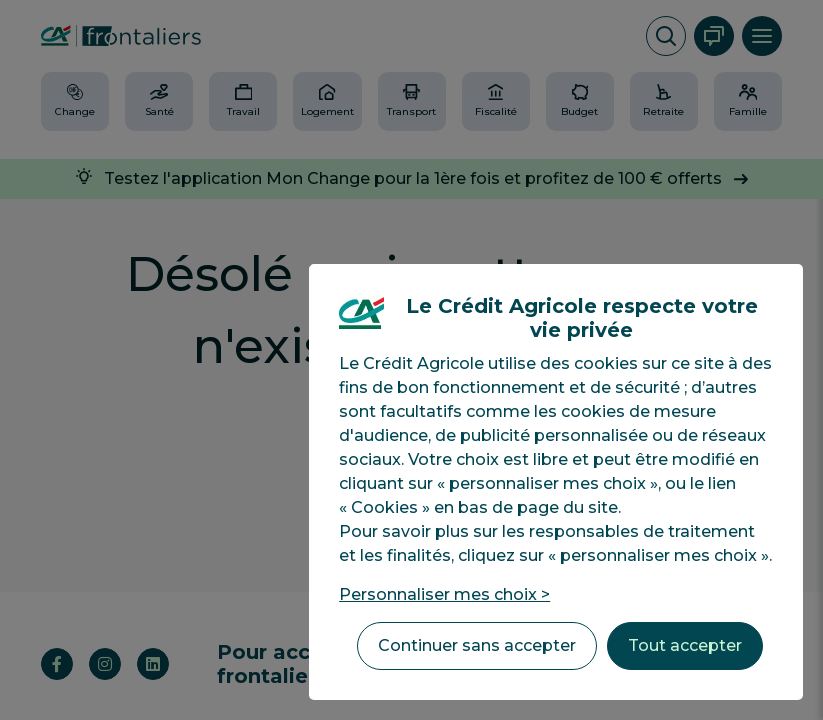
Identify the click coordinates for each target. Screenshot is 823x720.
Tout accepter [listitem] (685, 645)
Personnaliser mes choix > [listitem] (444, 594)
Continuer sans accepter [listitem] (477, 645)
